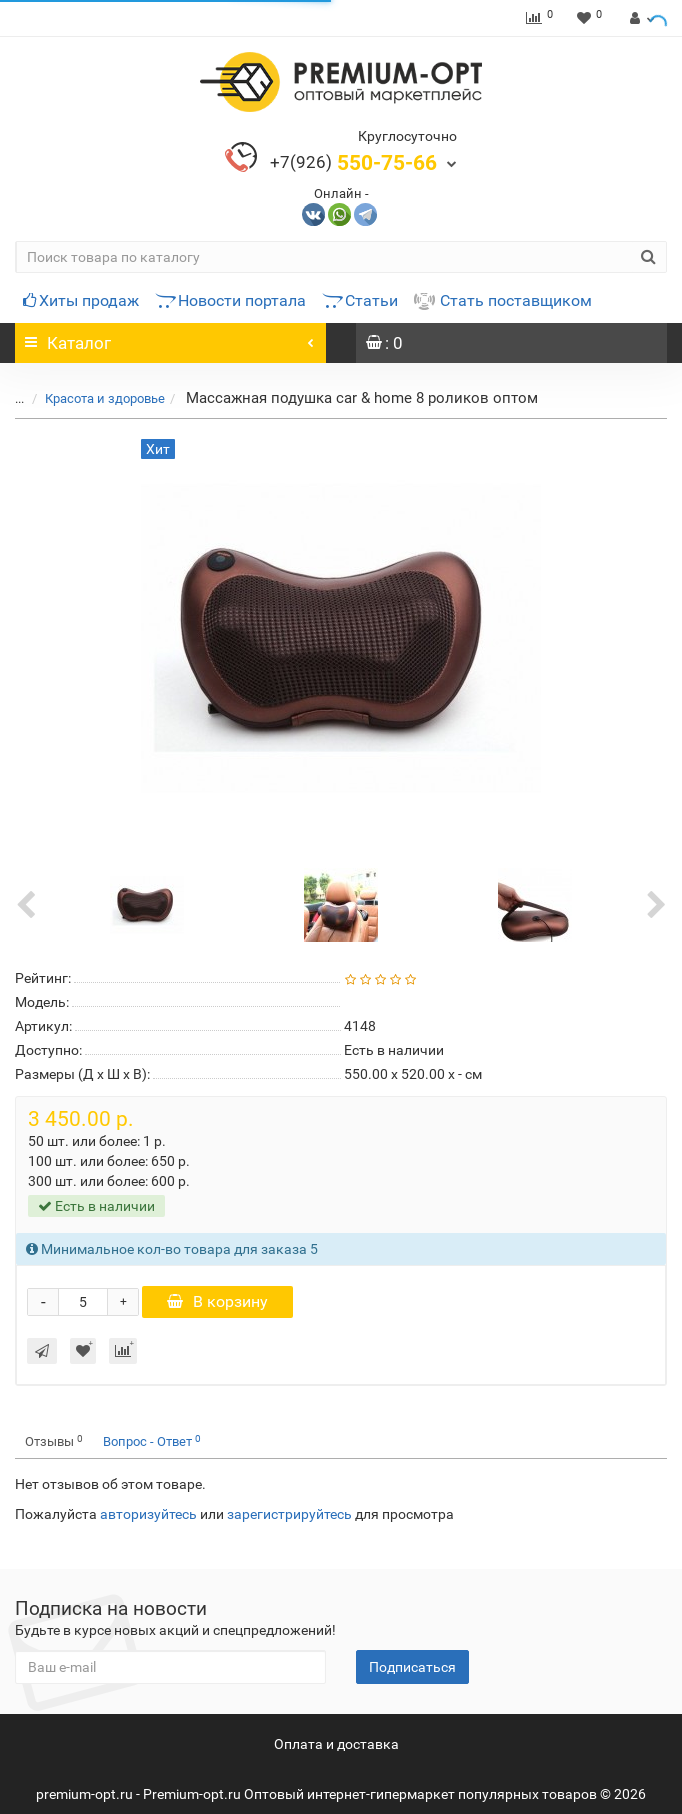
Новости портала (230, 300)
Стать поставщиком (503, 300)
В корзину (217, 1301)
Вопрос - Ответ (152, 1441)
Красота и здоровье (93, 398)
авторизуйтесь (148, 1514)
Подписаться (412, 1667)
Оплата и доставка (336, 1744)
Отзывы (54, 1441)
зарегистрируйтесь (289, 1514)
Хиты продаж (81, 300)
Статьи (360, 300)
